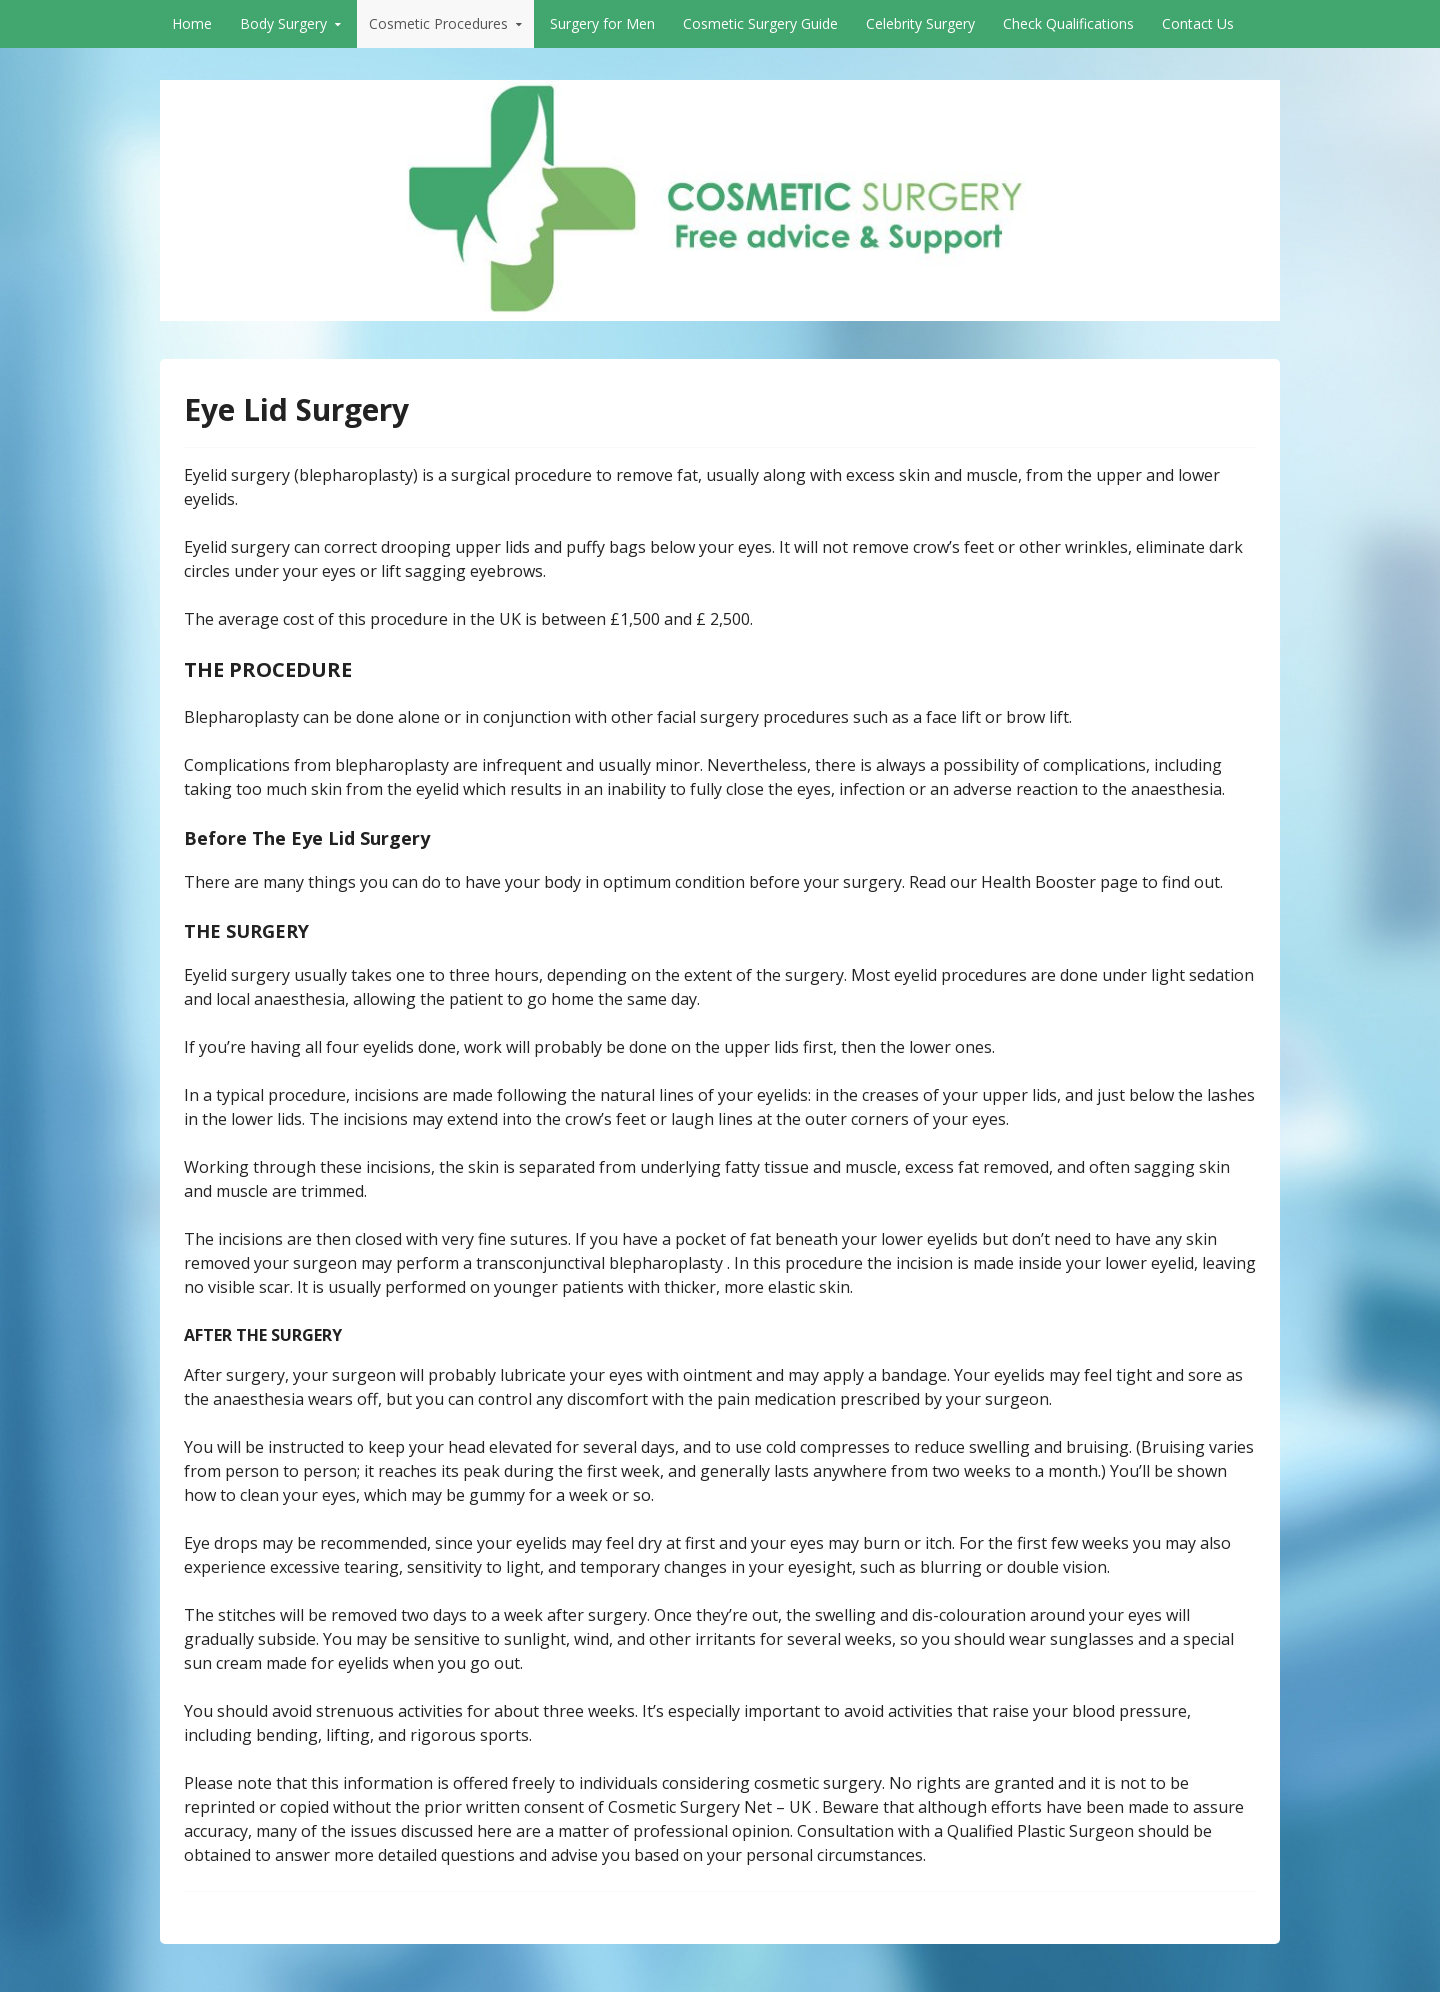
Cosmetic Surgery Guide (760, 23)
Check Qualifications (1068, 23)
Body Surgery (283, 23)
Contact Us (1198, 23)
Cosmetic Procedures (438, 23)
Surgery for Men (602, 23)
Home (192, 23)
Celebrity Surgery (920, 23)
